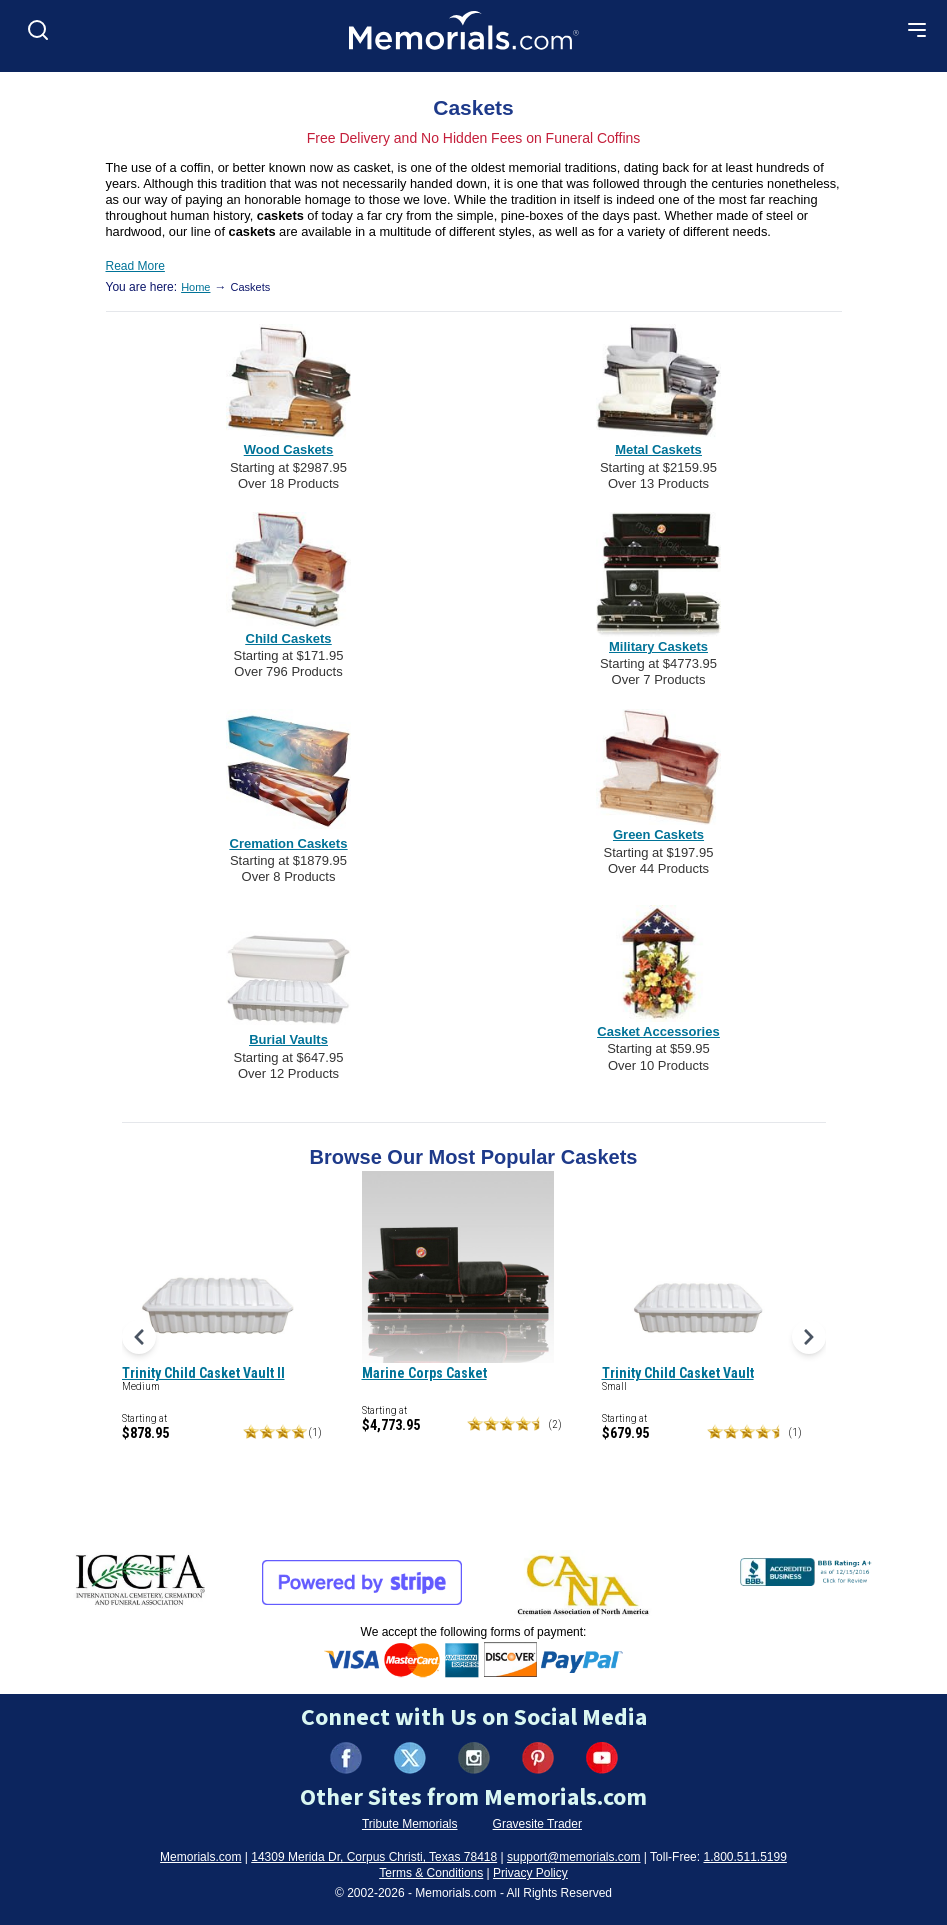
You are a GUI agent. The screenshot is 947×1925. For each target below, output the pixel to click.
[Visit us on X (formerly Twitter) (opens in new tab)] (410, 1758)
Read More (135, 266)
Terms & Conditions (431, 1873)
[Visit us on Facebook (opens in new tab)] (346, 1758)
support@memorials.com (574, 1857)
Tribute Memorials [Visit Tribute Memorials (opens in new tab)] (410, 1824)
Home (195, 287)
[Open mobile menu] (917, 30)
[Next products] (809, 1337)
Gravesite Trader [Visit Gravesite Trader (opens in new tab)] (537, 1824)
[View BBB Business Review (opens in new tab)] (807, 1568)
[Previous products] (139, 1337)
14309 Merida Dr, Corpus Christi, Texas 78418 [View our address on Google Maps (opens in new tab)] (374, 1857)
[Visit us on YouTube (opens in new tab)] (602, 1758)
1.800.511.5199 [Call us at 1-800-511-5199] (744, 1857)
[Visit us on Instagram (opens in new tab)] (474, 1758)
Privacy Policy (530, 1873)
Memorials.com (200, 1857)
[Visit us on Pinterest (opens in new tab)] (538, 1758)
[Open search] (38, 30)
